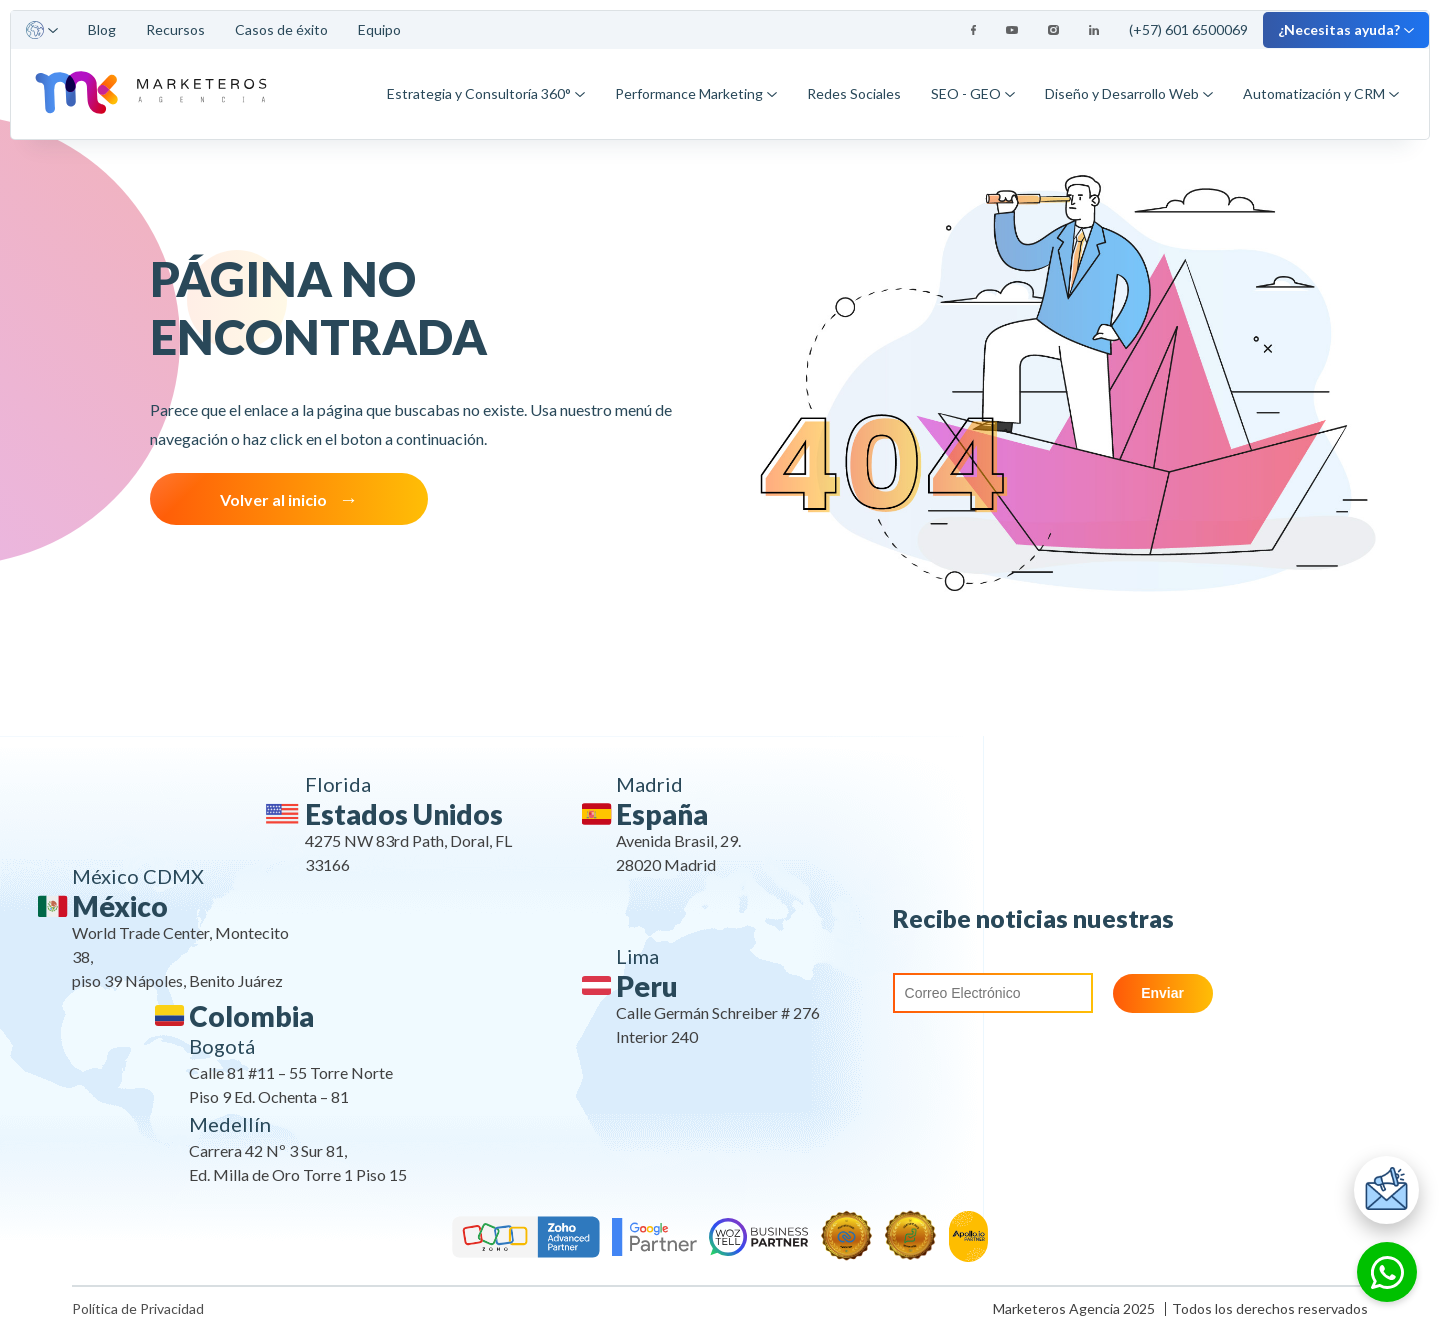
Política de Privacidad (138, 1309)
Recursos (175, 29)
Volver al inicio (273, 499)
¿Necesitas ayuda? (1346, 29)
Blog (102, 29)
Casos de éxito (281, 29)
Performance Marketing (696, 93)
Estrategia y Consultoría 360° (486, 93)
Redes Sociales (854, 93)
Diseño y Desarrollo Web (1129, 93)
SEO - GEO (973, 93)
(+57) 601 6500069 (1188, 29)
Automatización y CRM (1321, 93)
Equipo (379, 29)
